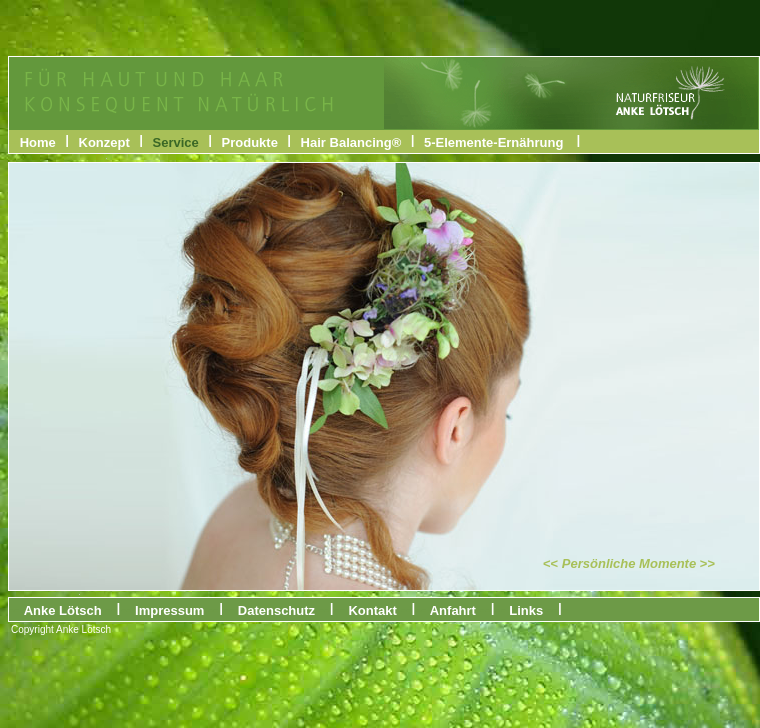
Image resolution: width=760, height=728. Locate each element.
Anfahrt (453, 610)
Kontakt (373, 610)
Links (526, 610)
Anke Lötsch (63, 610)
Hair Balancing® (351, 142)
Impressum (169, 610)
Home (38, 142)
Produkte (250, 142)
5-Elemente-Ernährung (493, 142)
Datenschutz (276, 610)
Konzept (104, 142)
